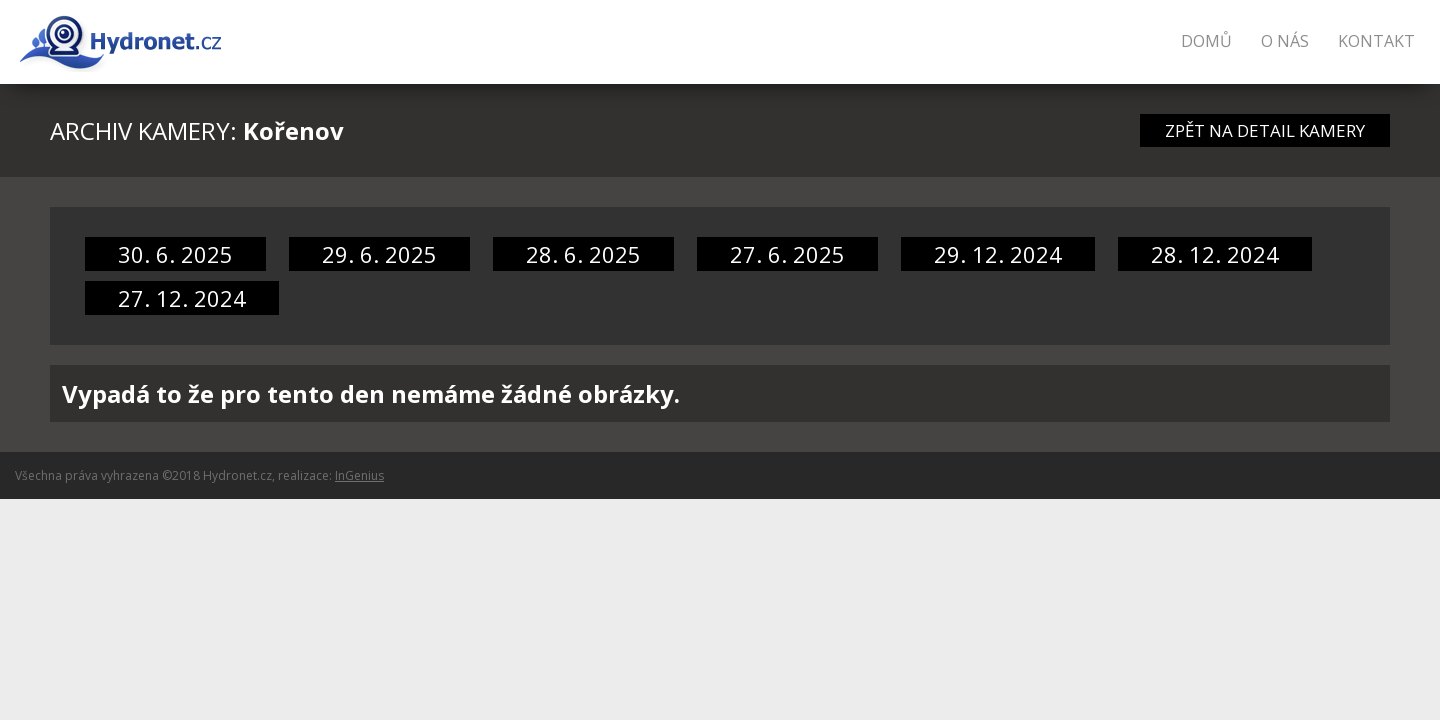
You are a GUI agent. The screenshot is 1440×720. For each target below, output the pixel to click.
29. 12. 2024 (998, 254)
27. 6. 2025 (787, 254)
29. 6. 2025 (379, 254)
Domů (1206, 41)
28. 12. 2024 (1215, 254)
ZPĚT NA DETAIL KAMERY (1265, 130)
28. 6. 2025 (583, 254)
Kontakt (1376, 41)
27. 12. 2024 (182, 298)
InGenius (359, 475)
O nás (1285, 41)
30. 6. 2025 (175, 254)
